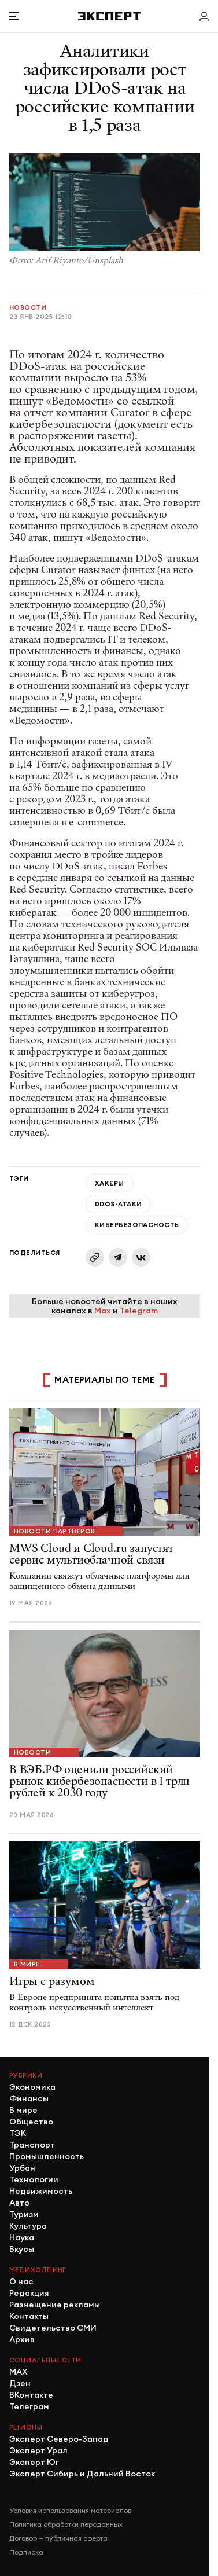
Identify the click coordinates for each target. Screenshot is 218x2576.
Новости (27, 307)
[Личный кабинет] (204, 16)
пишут (26, 401)
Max (102, 1310)
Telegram (139, 1310)
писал (122, 866)
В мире (27, 1964)
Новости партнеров (54, 1531)
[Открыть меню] (14, 16)
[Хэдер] (109, 16)
